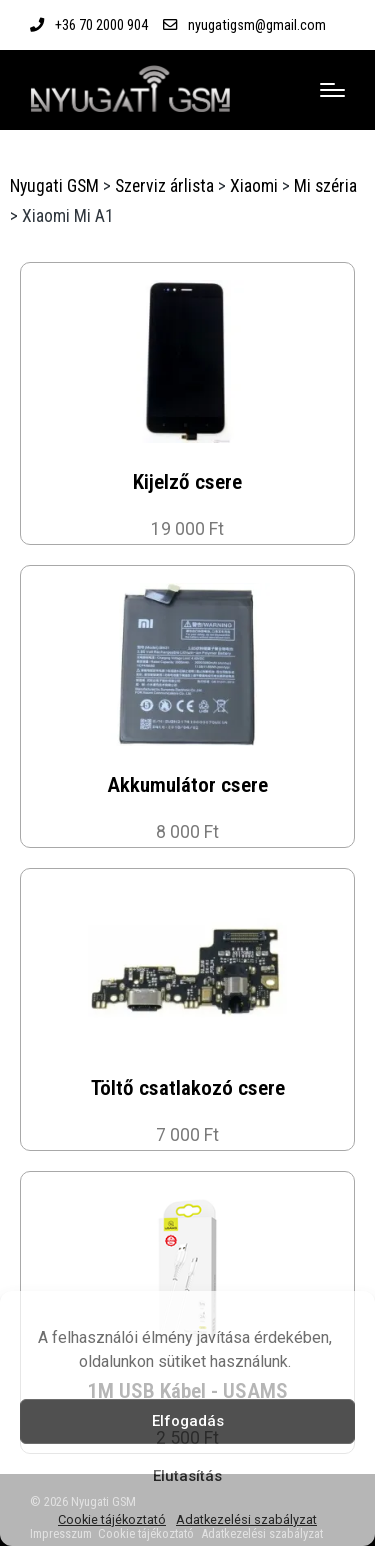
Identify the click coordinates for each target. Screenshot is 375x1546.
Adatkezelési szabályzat (246, 1519)
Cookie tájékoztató (112, 1519)
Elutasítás (187, 1476)
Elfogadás (188, 1421)
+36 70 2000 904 (101, 25)
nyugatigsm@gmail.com (257, 25)
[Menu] (332, 90)
